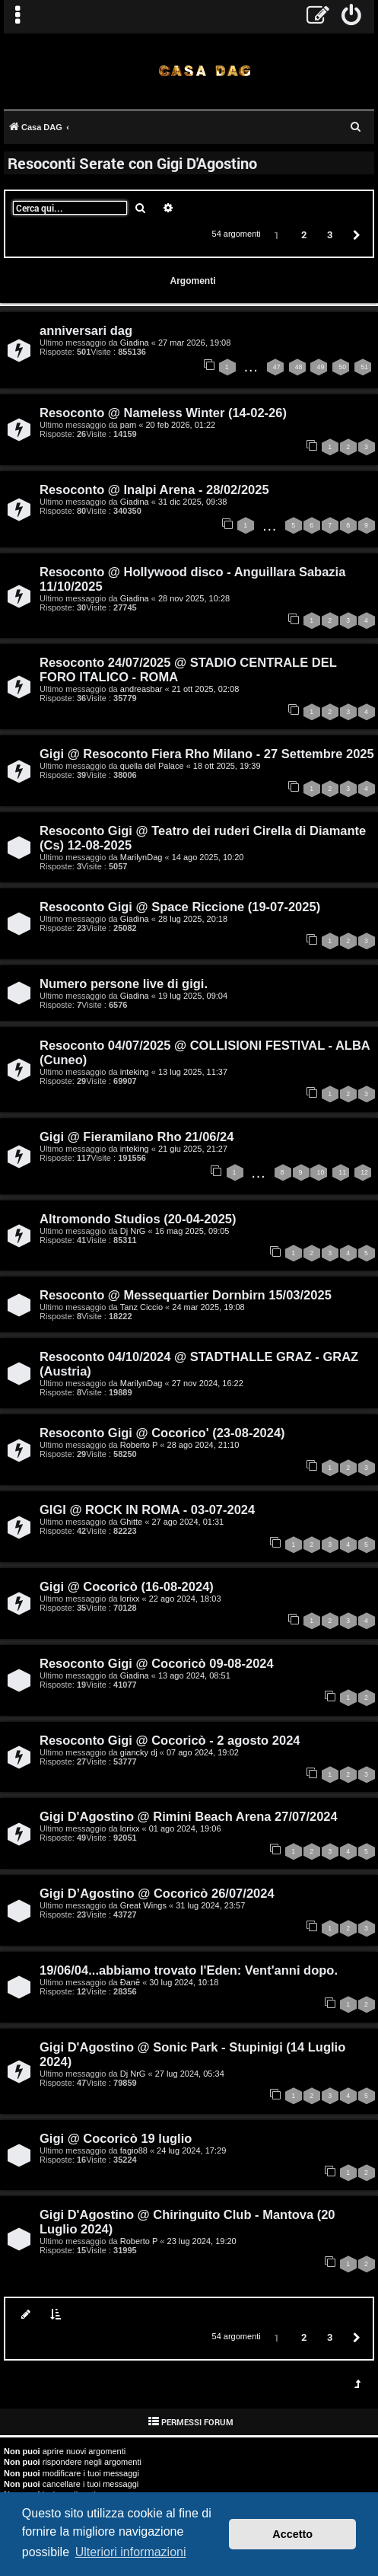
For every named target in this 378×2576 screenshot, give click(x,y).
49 (320, 367)
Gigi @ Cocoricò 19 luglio (116, 2138)
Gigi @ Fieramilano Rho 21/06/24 (136, 1136)
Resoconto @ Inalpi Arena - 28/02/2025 (154, 489)
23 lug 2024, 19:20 (202, 2241)
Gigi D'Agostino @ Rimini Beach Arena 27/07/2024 (189, 1816)
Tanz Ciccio (141, 1307)
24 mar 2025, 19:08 (208, 1307)
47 (277, 367)
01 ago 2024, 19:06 (185, 1828)
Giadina (134, 342)
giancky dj (138, 1752)
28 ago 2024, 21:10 (203, 1444)
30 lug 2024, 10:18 (183, 1982)
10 (320, 1172)
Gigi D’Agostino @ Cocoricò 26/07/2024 (157, 1893)
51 (364, 367)
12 (364, 1172)
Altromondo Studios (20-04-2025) (138, 1219)
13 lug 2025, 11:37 (192, 1071)
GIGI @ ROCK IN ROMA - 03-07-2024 (147, 1509)
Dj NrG (133, 1230)
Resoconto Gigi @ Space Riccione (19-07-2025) (180, 906)
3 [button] (329, 234)
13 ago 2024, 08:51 (194, 1675)
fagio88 (134, 2150)
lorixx (130, 1598)
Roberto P (139, 1444)
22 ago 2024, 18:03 (185, 1598)
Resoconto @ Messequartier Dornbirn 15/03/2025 (186, 1295)
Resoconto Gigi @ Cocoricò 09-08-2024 (157, 1663)
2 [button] (304, 234)
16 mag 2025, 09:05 (192, 1230)
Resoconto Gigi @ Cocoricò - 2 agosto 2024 (170, 1740)
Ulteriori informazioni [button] (130, 2552)
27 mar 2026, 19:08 (194, 342)
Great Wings (143, 1905)
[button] (354, 234)
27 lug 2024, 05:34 (189, 2073)
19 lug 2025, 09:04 (192, 995)
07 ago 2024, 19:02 (203, 1752)
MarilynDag (141, 857)
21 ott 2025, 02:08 (206, 688)
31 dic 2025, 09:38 (192, 501)
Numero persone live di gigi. (124, 983)
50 (342, 367)
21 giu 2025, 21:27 (192, 1148)
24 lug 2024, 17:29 (191, 2150)
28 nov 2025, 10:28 (194, 598)
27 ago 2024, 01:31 (187, 1521)
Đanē (130, 1982)
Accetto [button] (292, 2534)
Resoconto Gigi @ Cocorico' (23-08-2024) (162, 1432)
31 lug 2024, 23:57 (210, 1905)
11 (342, 1172)
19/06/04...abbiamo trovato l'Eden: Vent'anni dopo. (189, 1970)
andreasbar (141, 688)
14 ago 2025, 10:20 (208, 857)
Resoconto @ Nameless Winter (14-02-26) (163, 412)
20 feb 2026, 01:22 (180, 424)
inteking (134, 1071)
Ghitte (131, 1521)
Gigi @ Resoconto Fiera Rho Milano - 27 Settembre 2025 (207, 753)
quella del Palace (152, 765)
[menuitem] (352, 17)
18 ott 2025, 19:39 (227, 765)
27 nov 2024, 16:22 (207, 1383)
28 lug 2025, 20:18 (192, 918)
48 (299, 367)
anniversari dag (86, 330)
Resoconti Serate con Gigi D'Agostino (132, 163)
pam (128, 424)
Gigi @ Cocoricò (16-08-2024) (127, 1586)
